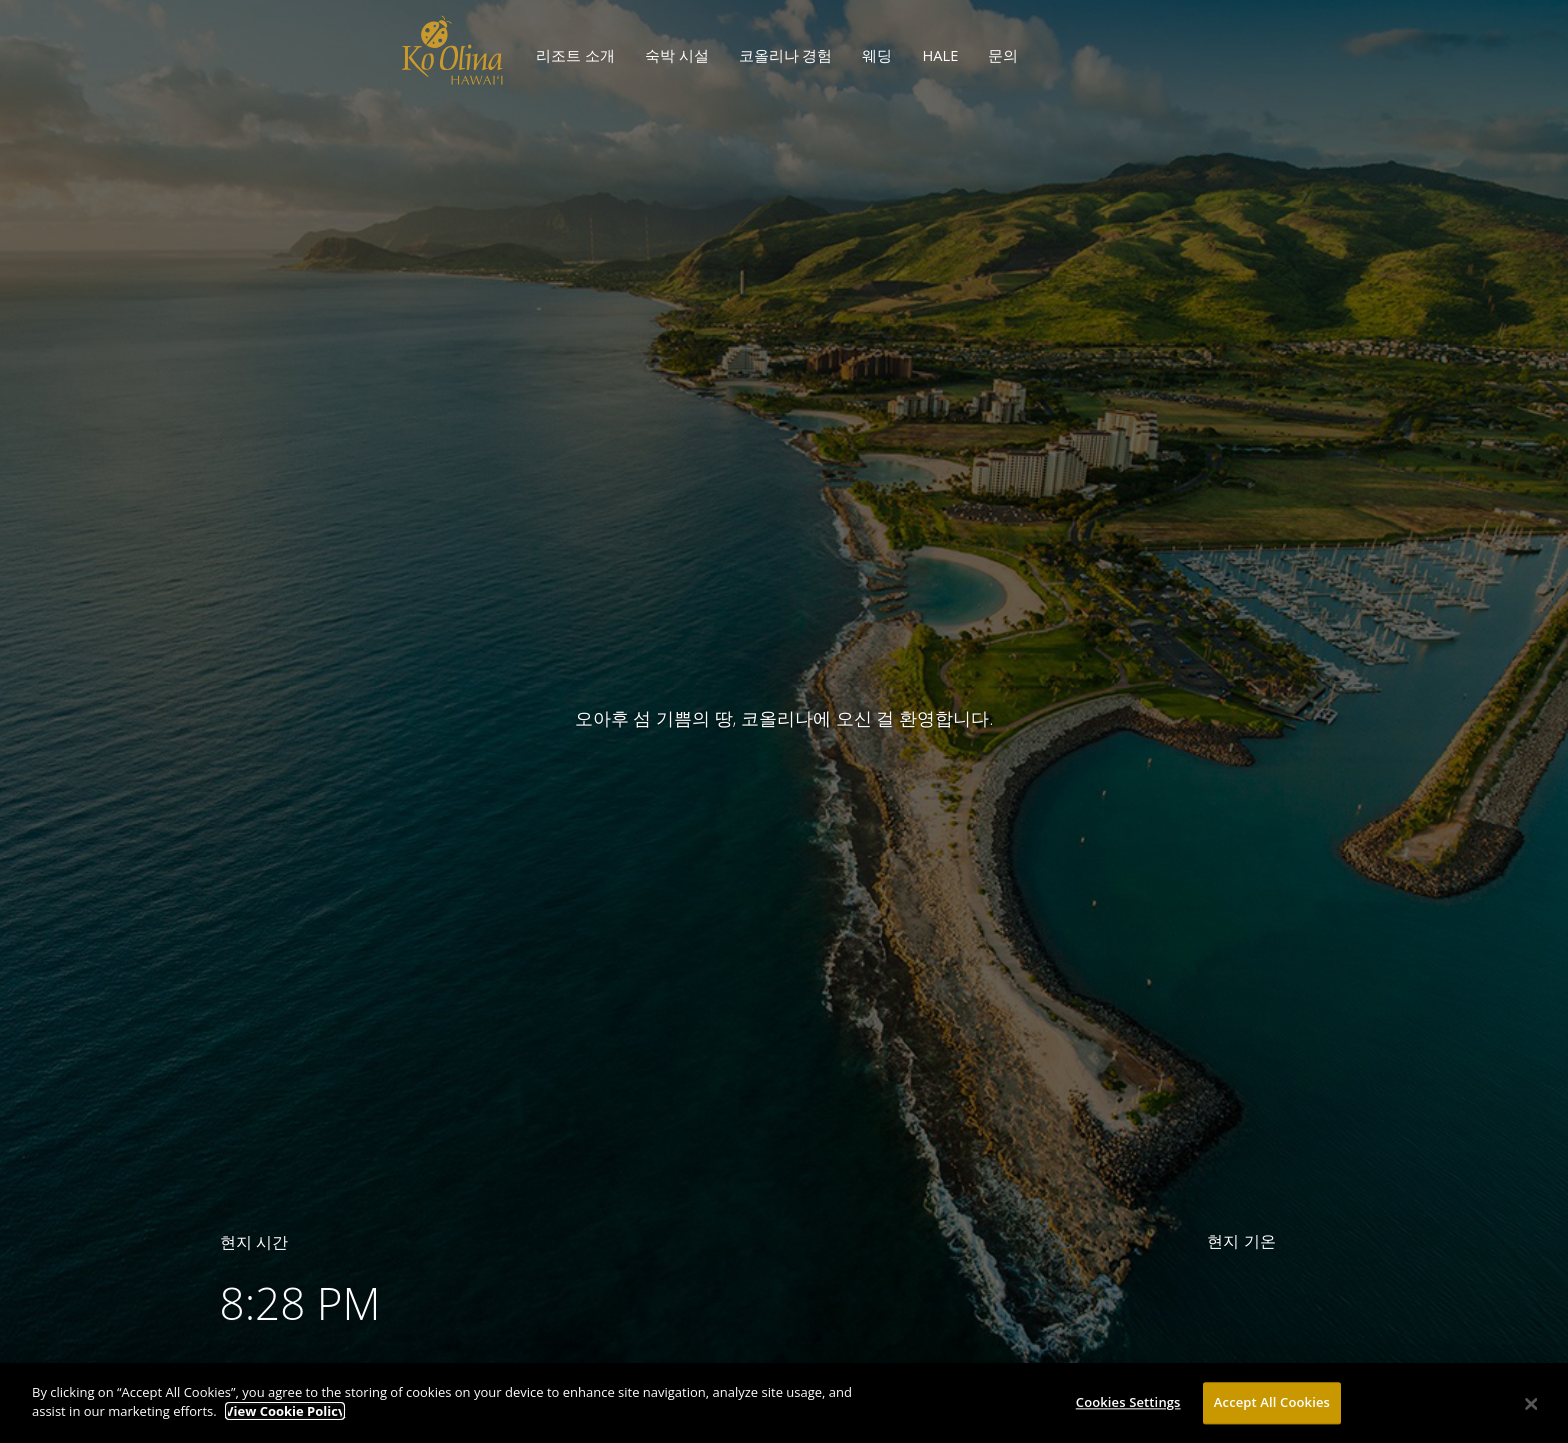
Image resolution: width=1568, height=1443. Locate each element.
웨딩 (877, 55)
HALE (940, 55)
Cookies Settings (1128, 1409)
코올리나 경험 (786, 55)
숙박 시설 (677, 55)
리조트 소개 (575, 55)
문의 (1003, 55)
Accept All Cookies (1272, 1409)
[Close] (1532, 1410)
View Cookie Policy (285, 1418)
